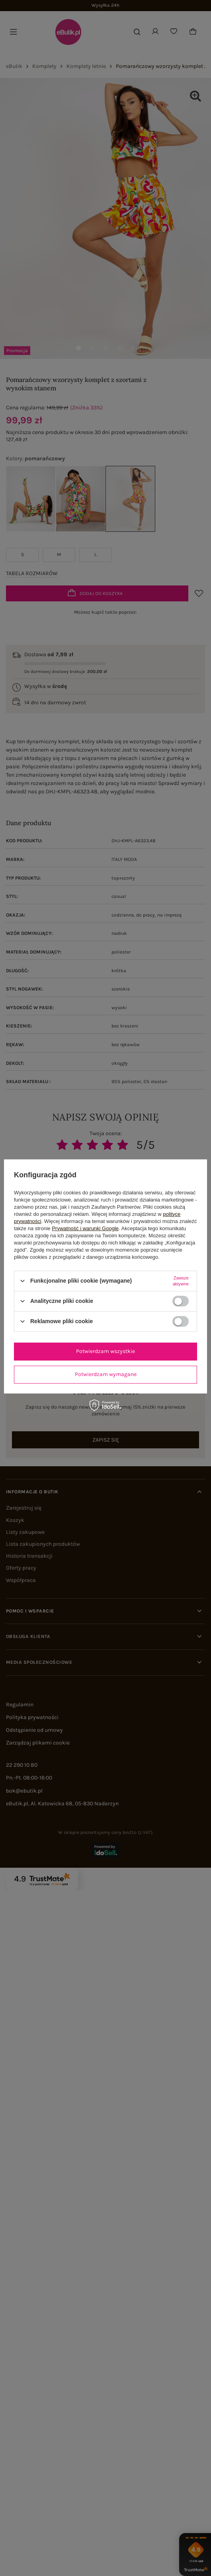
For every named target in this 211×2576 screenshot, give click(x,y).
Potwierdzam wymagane (106, 1374)
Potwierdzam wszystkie (105, 1351)
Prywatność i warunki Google (85, 1228)
